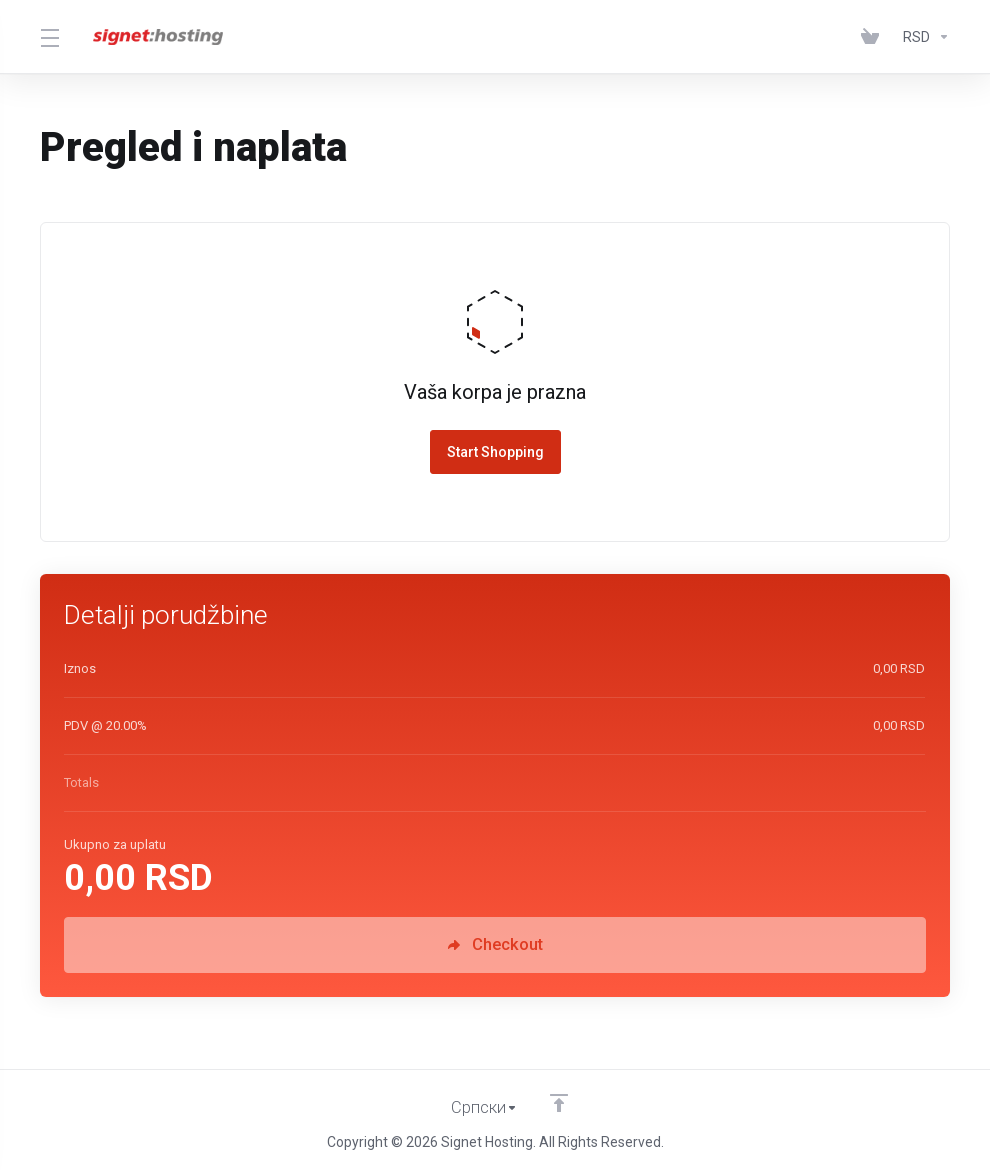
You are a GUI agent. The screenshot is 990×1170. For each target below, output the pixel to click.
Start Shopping (495, 452)
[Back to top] (559, 1103)
